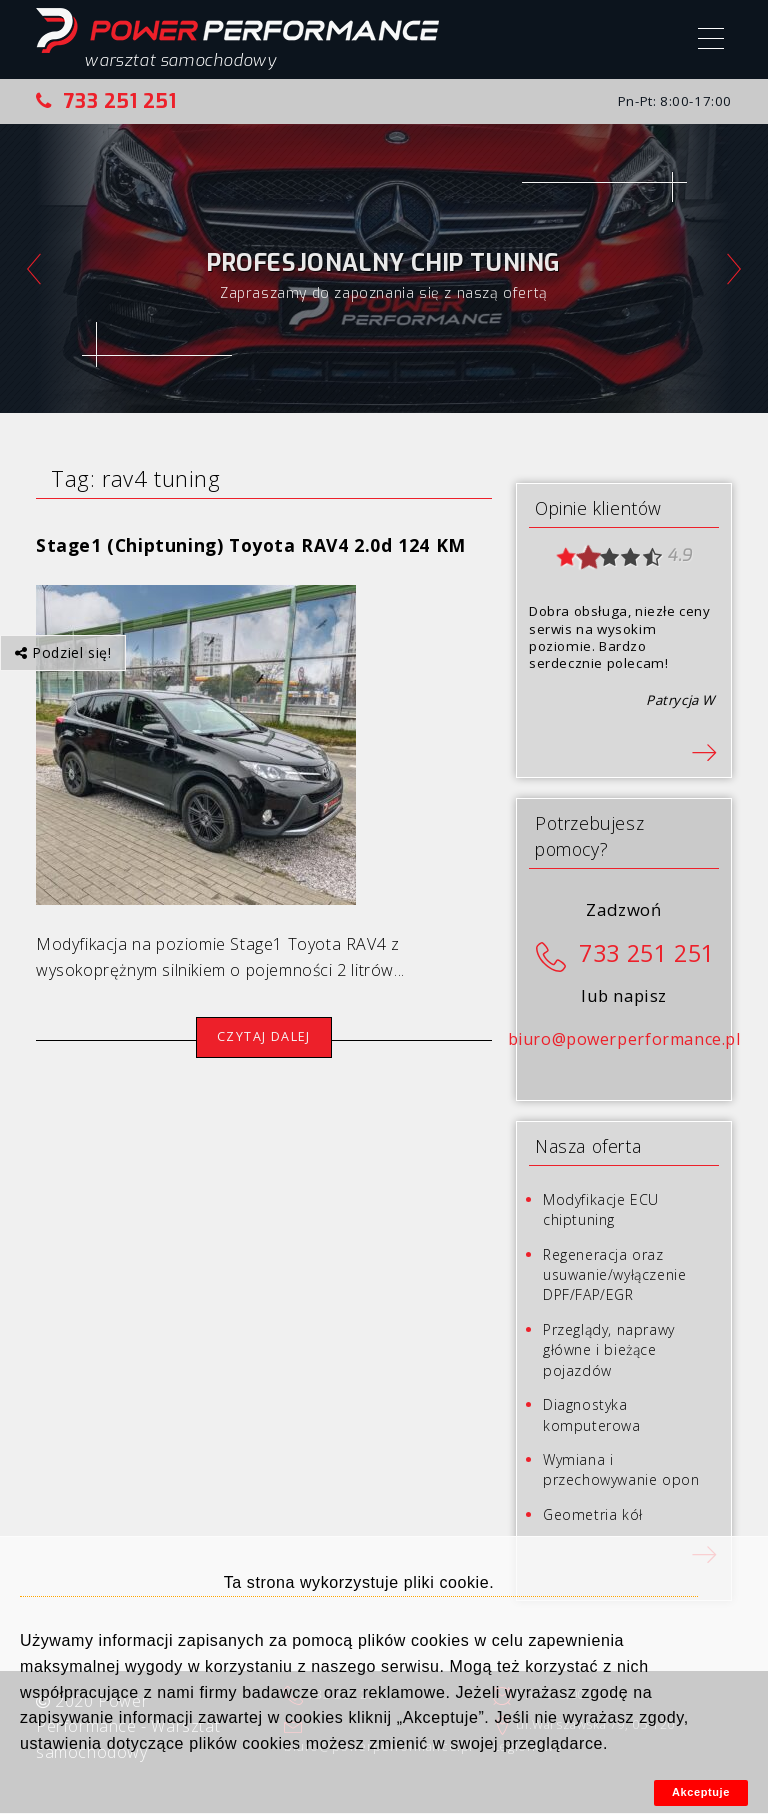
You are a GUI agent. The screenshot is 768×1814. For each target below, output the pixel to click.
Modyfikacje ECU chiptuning (601, 1209)
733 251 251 (106, 101)
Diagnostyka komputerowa (592, 1414)
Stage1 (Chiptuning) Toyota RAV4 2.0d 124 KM (251, 545)
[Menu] (711, 41)
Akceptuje (701, 1792)
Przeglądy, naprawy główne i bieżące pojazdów (609, 1350)
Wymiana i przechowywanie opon (621, 1469)
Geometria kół (593, 1514)
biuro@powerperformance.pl (624, 1039)
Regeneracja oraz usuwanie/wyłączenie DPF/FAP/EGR (614, 1275)
